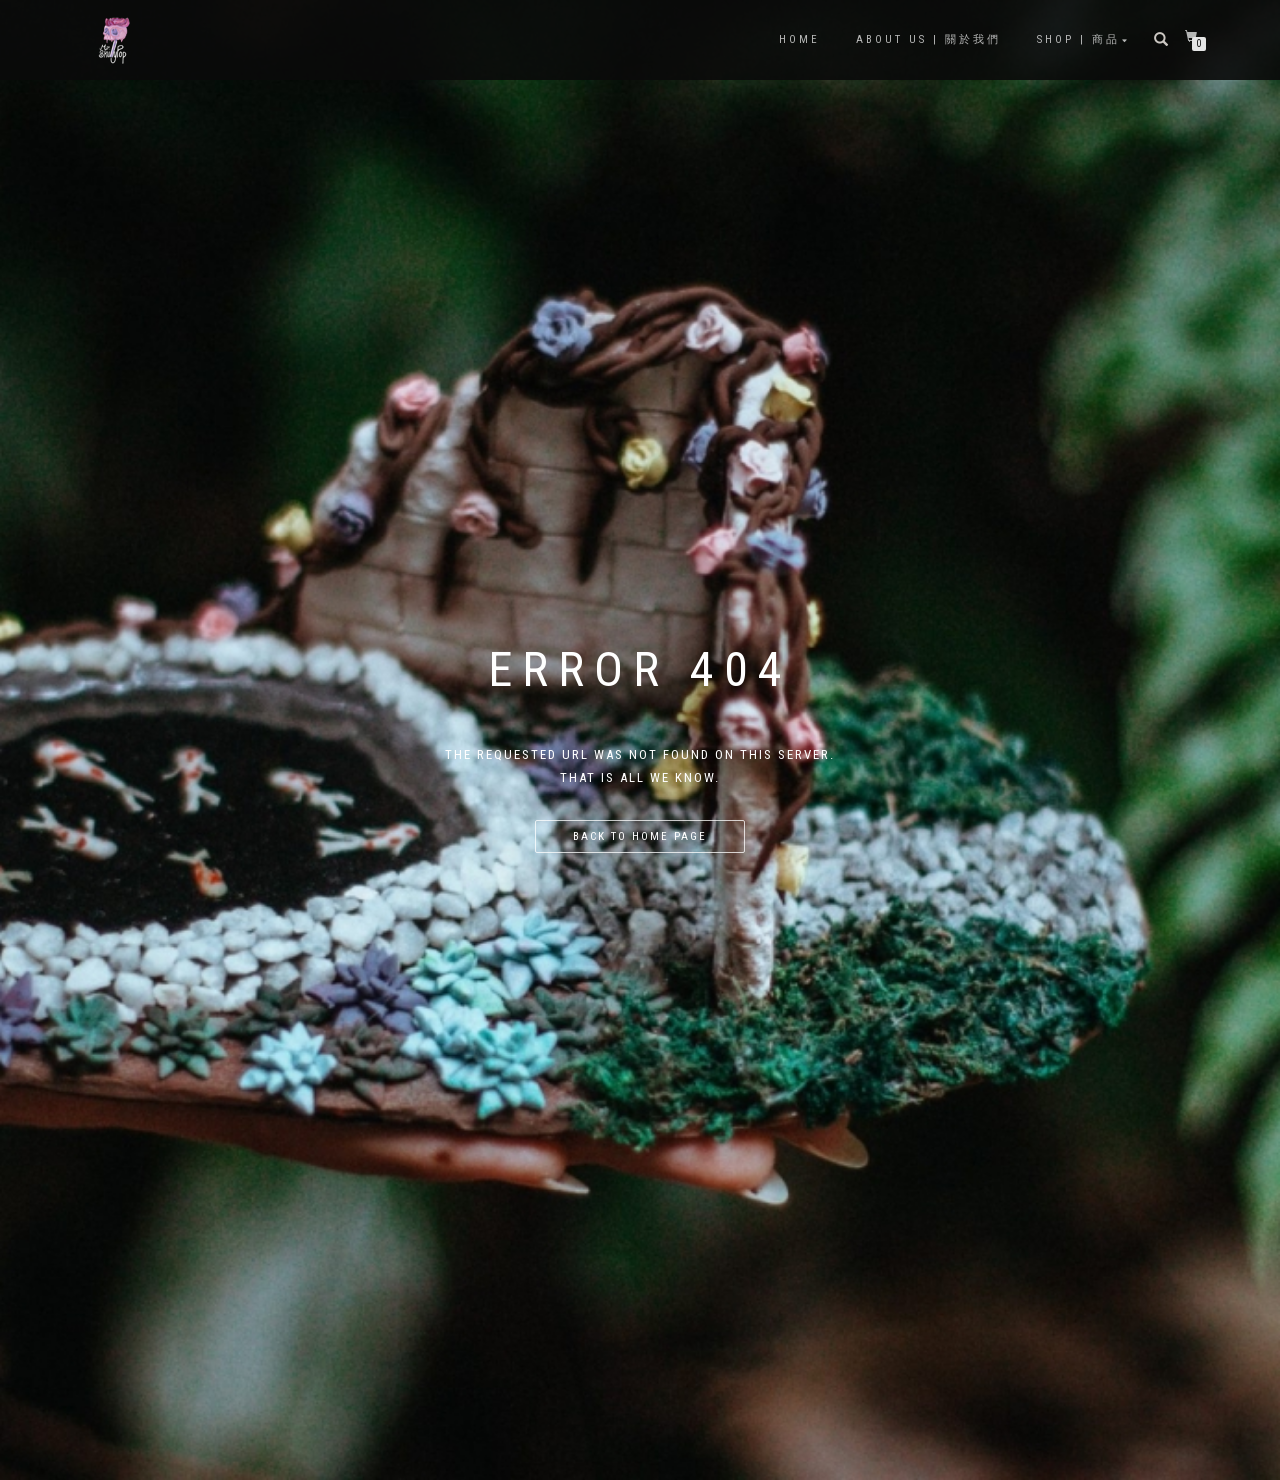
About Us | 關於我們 (928, 39)
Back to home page (640, 836)
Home (799, 39)
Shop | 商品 (1078, 39)
